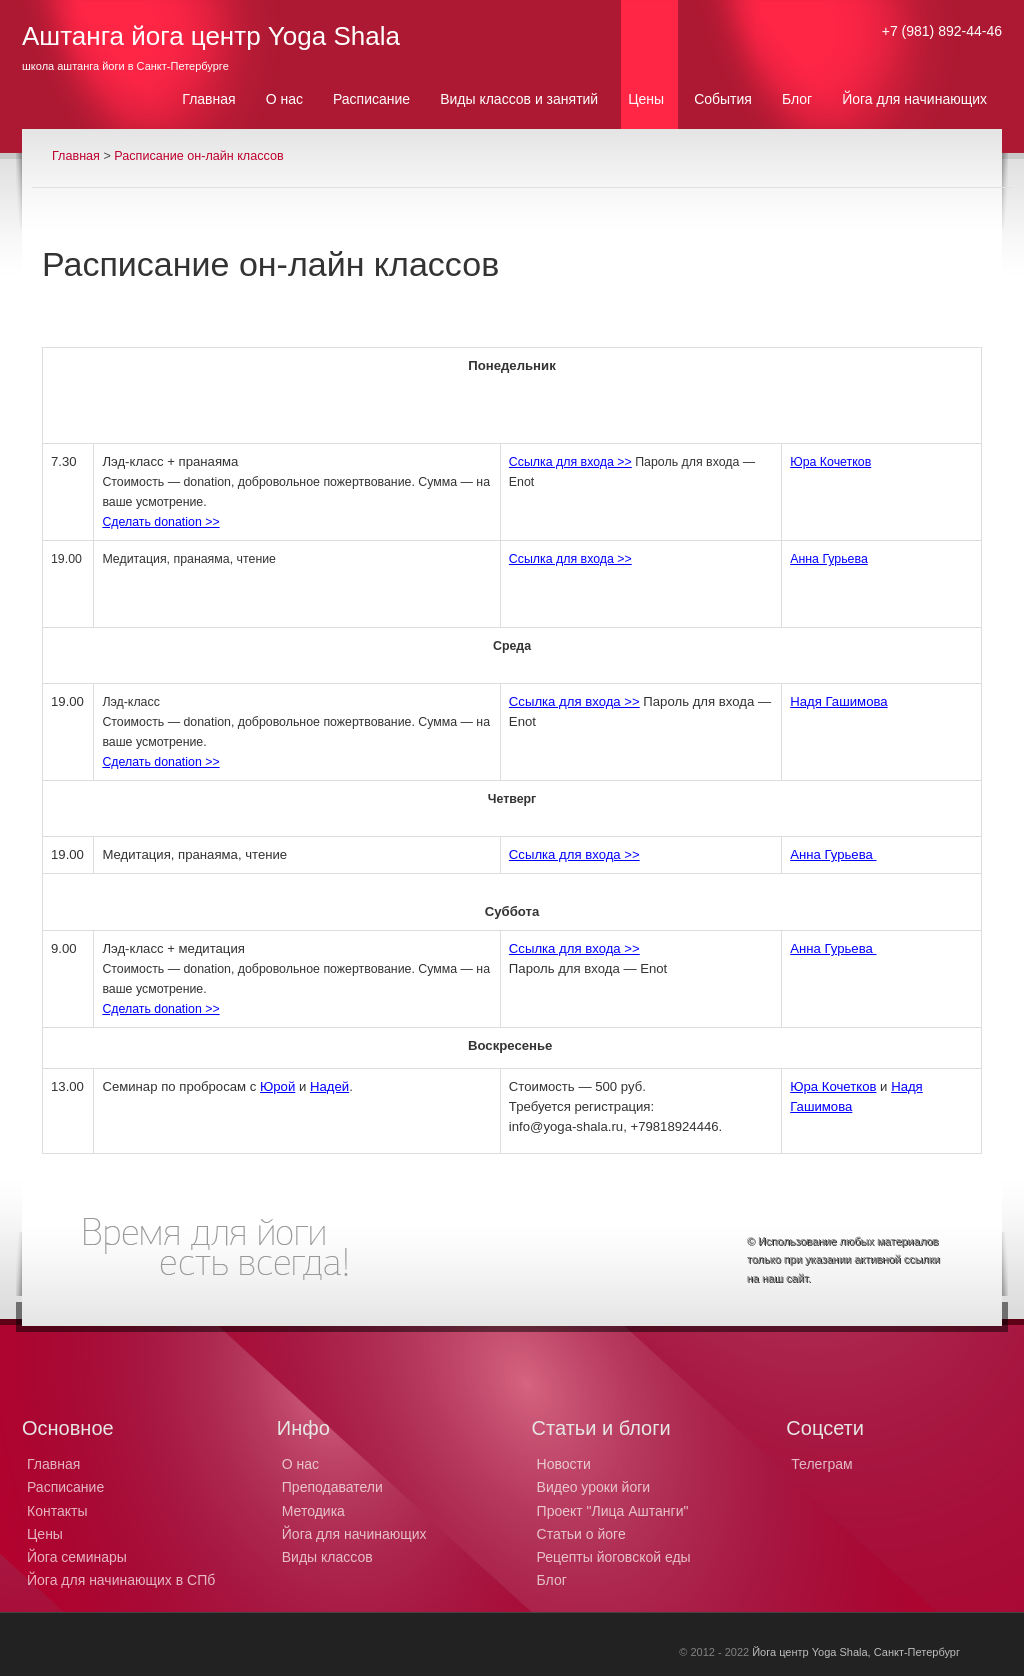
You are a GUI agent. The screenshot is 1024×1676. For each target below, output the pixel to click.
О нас (300, 1464)
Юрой (277, 1086)
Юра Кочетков (830, 462)
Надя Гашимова (838, 701)
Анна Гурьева (829, 559)
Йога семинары (77, 1557)
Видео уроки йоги (594, 1487)
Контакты (57, 1511)
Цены (45, 1534)
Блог (552, 1580)
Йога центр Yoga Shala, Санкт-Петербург (856, 1652)
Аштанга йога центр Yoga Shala (211, 36)
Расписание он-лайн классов (198, 156)
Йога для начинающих (354, 1534)
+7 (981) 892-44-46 (942, 31)
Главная (76, 156)
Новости (564, 1464)
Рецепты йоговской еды (614, 1557)
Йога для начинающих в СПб (121, 1580)
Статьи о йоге (581, 1534)
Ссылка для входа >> (570, 462)
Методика (313, 1511)
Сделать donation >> (160, 522)
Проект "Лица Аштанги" (613, 1511)
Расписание (65, 1487)
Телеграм (821, 1464)
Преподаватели (332, 1487)
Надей (329, 1086)
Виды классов (327, 1557)
